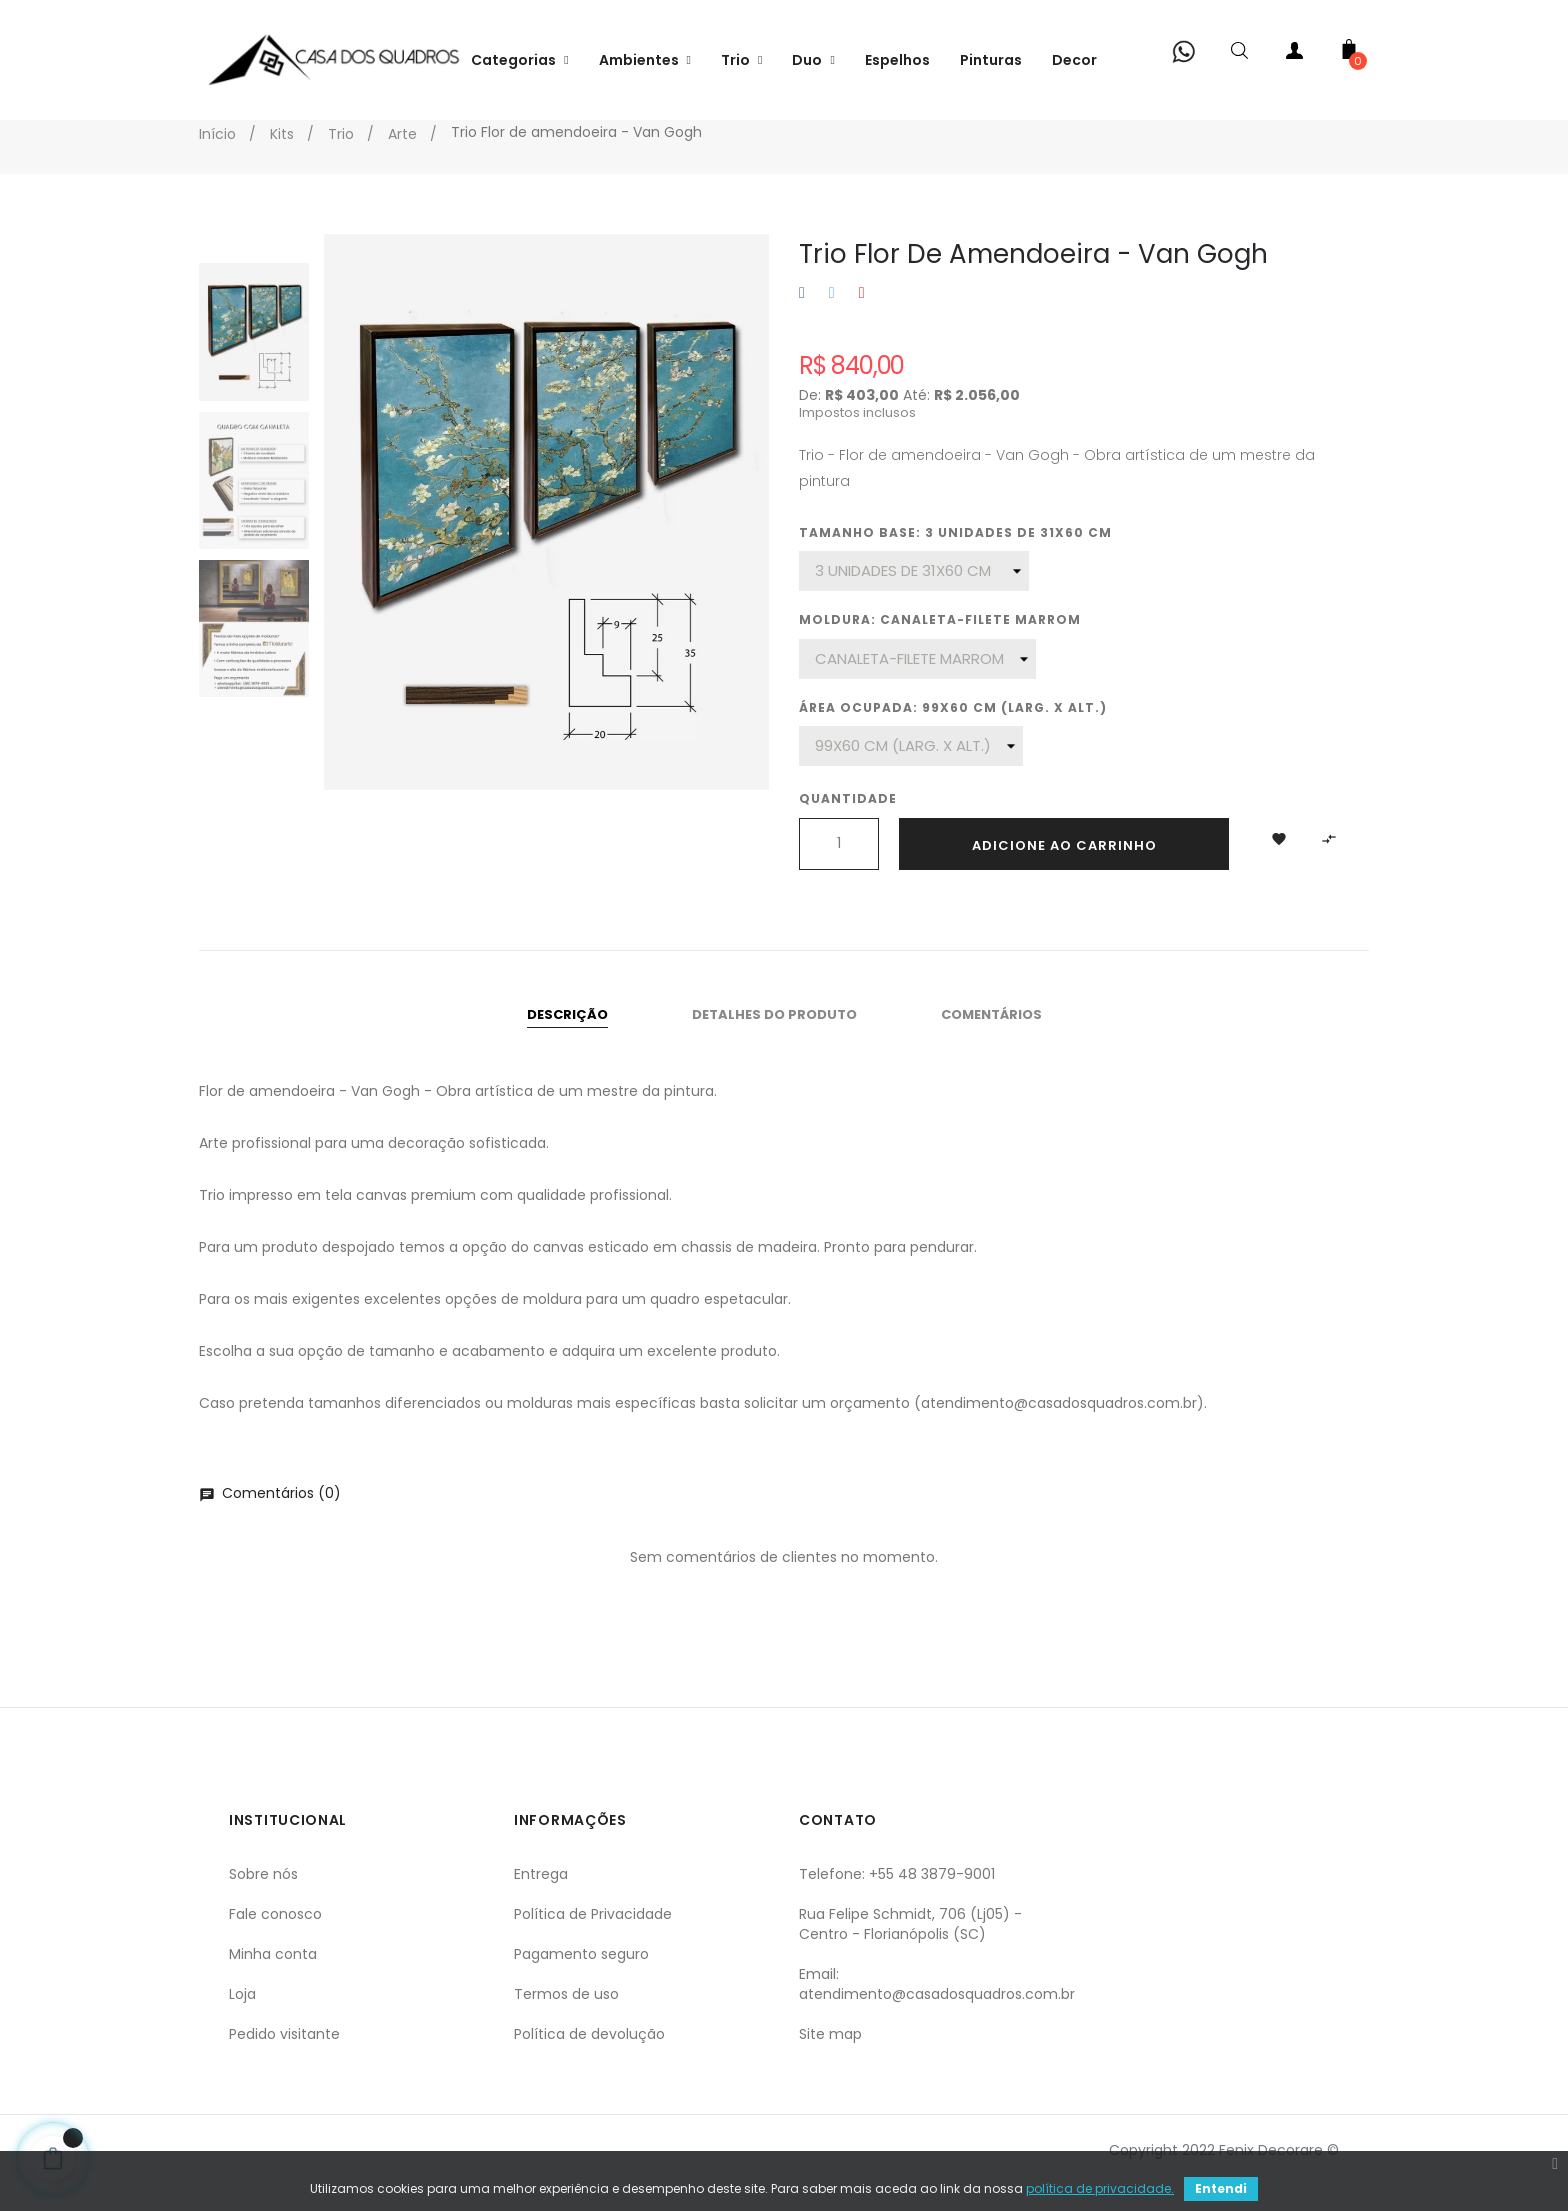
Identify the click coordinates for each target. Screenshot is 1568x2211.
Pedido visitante (284, 2058)
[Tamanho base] (914, 595)
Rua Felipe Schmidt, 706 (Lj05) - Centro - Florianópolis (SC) (910, 1948)
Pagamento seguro (581, 1978)
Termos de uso (566, 2018)
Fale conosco (275, 1938)
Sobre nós (263, 1898)
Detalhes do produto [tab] (774, 1038)
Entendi (1221, 2188)
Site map (830, 2058)
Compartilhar (802, 317)
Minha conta (273, 1978)
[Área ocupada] (911, 770)
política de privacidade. (1100, 2188)
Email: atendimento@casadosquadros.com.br (937, 2008)
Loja (242, 2018)
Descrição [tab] (567, 1038)
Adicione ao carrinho (1064, 869)
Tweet (832, 317)
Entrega (541, 1898)
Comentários (991, 1038)
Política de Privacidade (593, 1938)
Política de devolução (589, 2058)
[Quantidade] (839, 868)
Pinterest (862, 317)
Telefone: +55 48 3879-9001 (897, 1898)
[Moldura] (917, 683)
